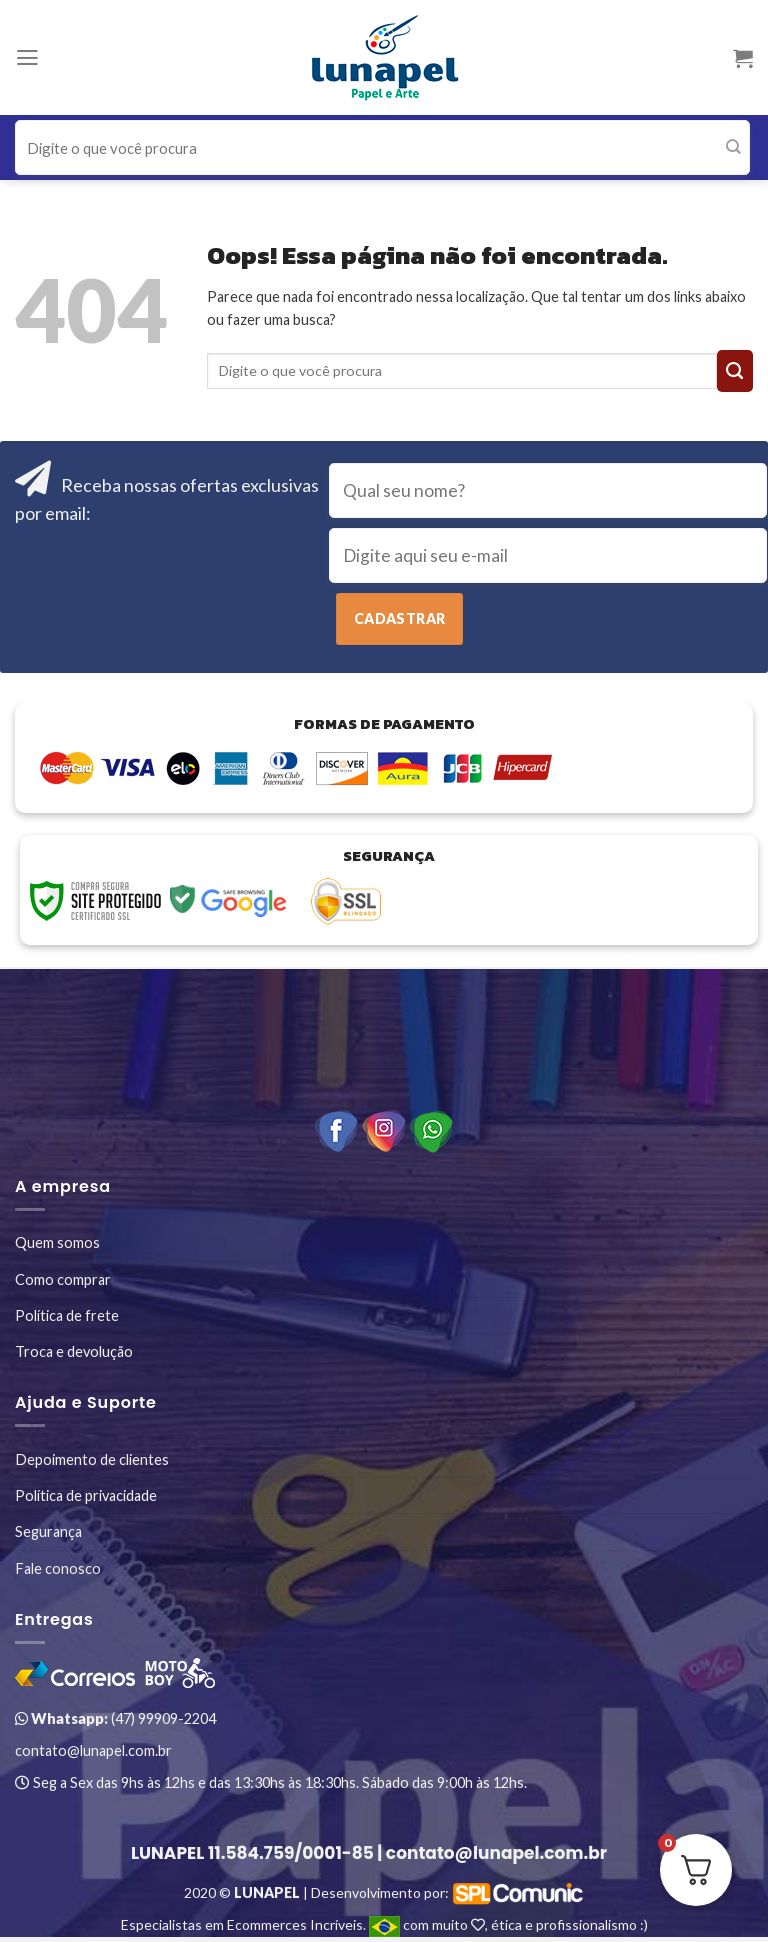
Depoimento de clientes (92, 1459)
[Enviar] (733, 148)
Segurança (48, 1531)
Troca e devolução (74, 1351)
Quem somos (57, 1242)
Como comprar (63, 1279)
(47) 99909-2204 (115, 1718)
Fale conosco (58, 1568)
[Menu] (27, 58)
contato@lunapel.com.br (93, 1750)
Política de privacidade (86, 1495)
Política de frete (67, 1315)
